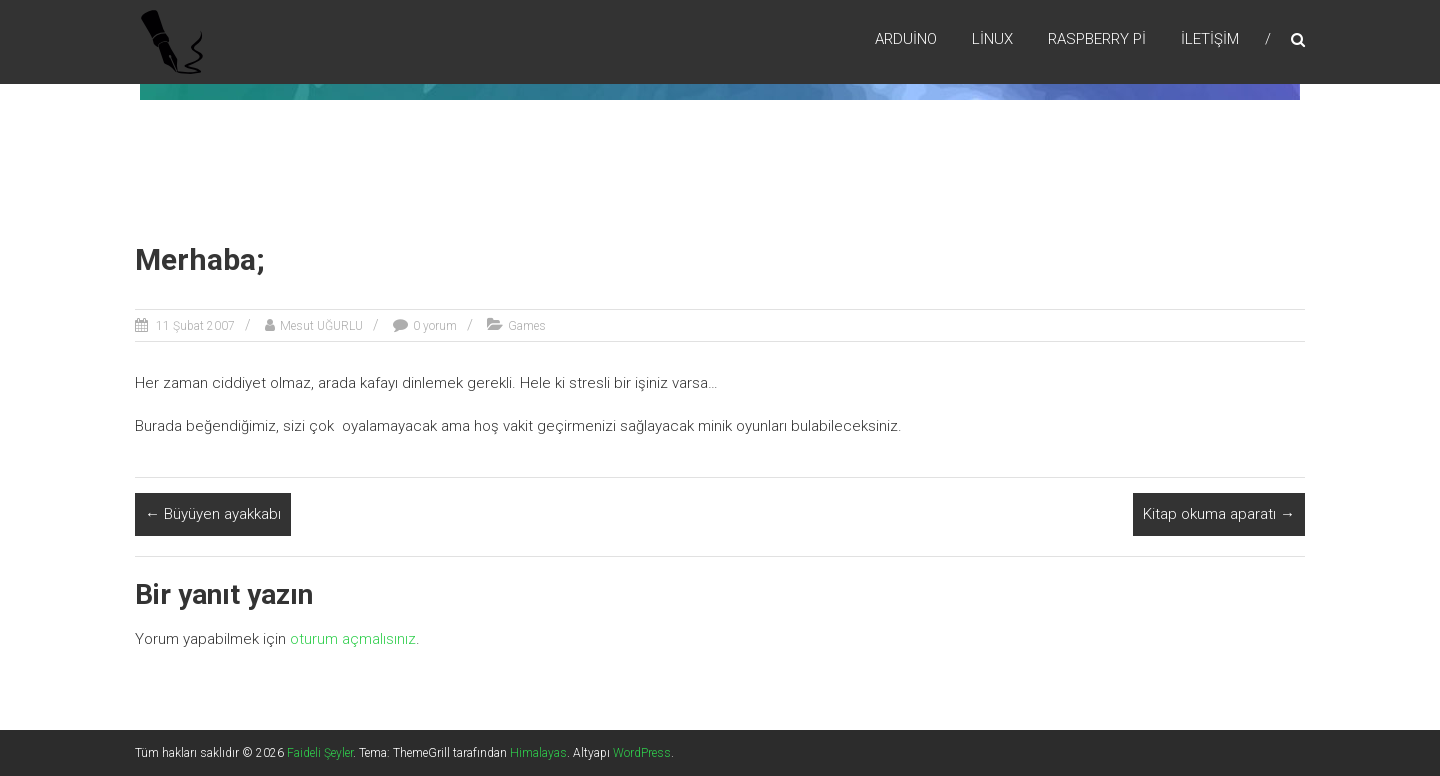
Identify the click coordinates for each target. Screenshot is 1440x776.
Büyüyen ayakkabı (213, 514)
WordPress (642, 753)
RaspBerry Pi (1097, 39)
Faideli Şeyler (320, 753)
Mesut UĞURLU (321, 326)
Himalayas (538, 753)
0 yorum (435, 326)
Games (527, 326)
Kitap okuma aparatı (1219, 514)
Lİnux (992, 39)
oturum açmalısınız (353, 639)
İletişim (1210, 39)
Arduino (906, 39)
